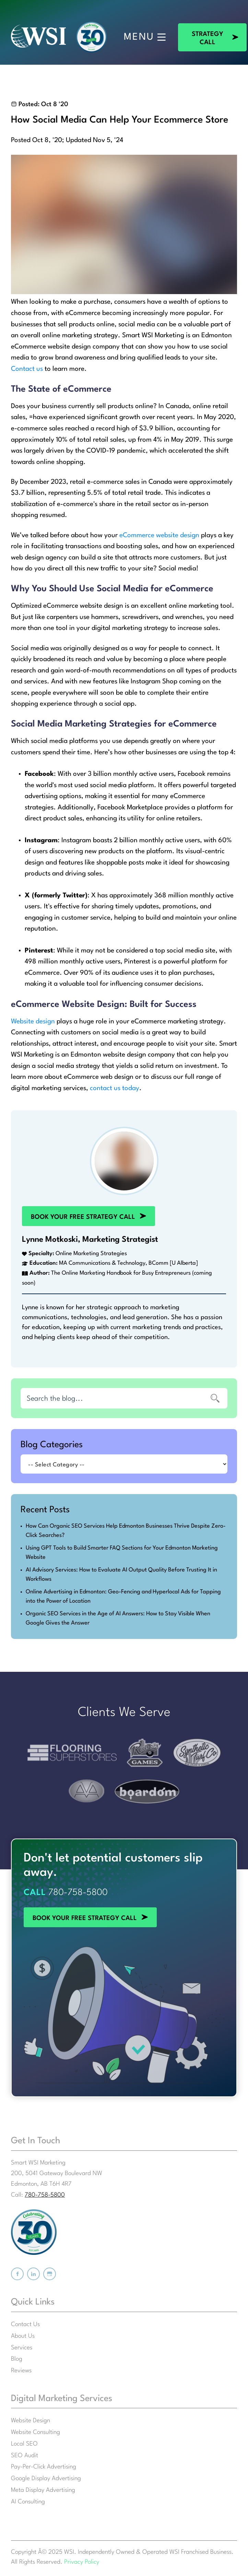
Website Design (30, 2421)
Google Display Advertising (46, 2479)
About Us (23, 2336)
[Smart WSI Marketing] (38, 37)
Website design (33, 1021)
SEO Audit (24, 2456)
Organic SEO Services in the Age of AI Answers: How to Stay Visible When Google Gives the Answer (118, 1618)
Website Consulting (35, 2432)
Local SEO (24, 2444)
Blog (16, 2359)
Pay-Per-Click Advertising (43, 2467)
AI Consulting (28, 2502)
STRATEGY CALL (202, 27)
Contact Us (25, 2324)
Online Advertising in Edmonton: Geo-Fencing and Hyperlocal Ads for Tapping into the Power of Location (123, 1596)
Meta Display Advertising (43, 2490)
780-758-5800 (78, 1892)
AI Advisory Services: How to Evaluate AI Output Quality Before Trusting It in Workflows (121, 1574)
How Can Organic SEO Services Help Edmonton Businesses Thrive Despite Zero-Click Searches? (126, 1530)
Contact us (27, 369)
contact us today (114, 1088)
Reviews (21, 2371)
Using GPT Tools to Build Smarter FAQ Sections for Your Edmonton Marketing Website (122, 1552)
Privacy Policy (81, 2562)
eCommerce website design (159, 535)
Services (21, 2348)
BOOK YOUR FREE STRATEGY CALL (74, 1210)
